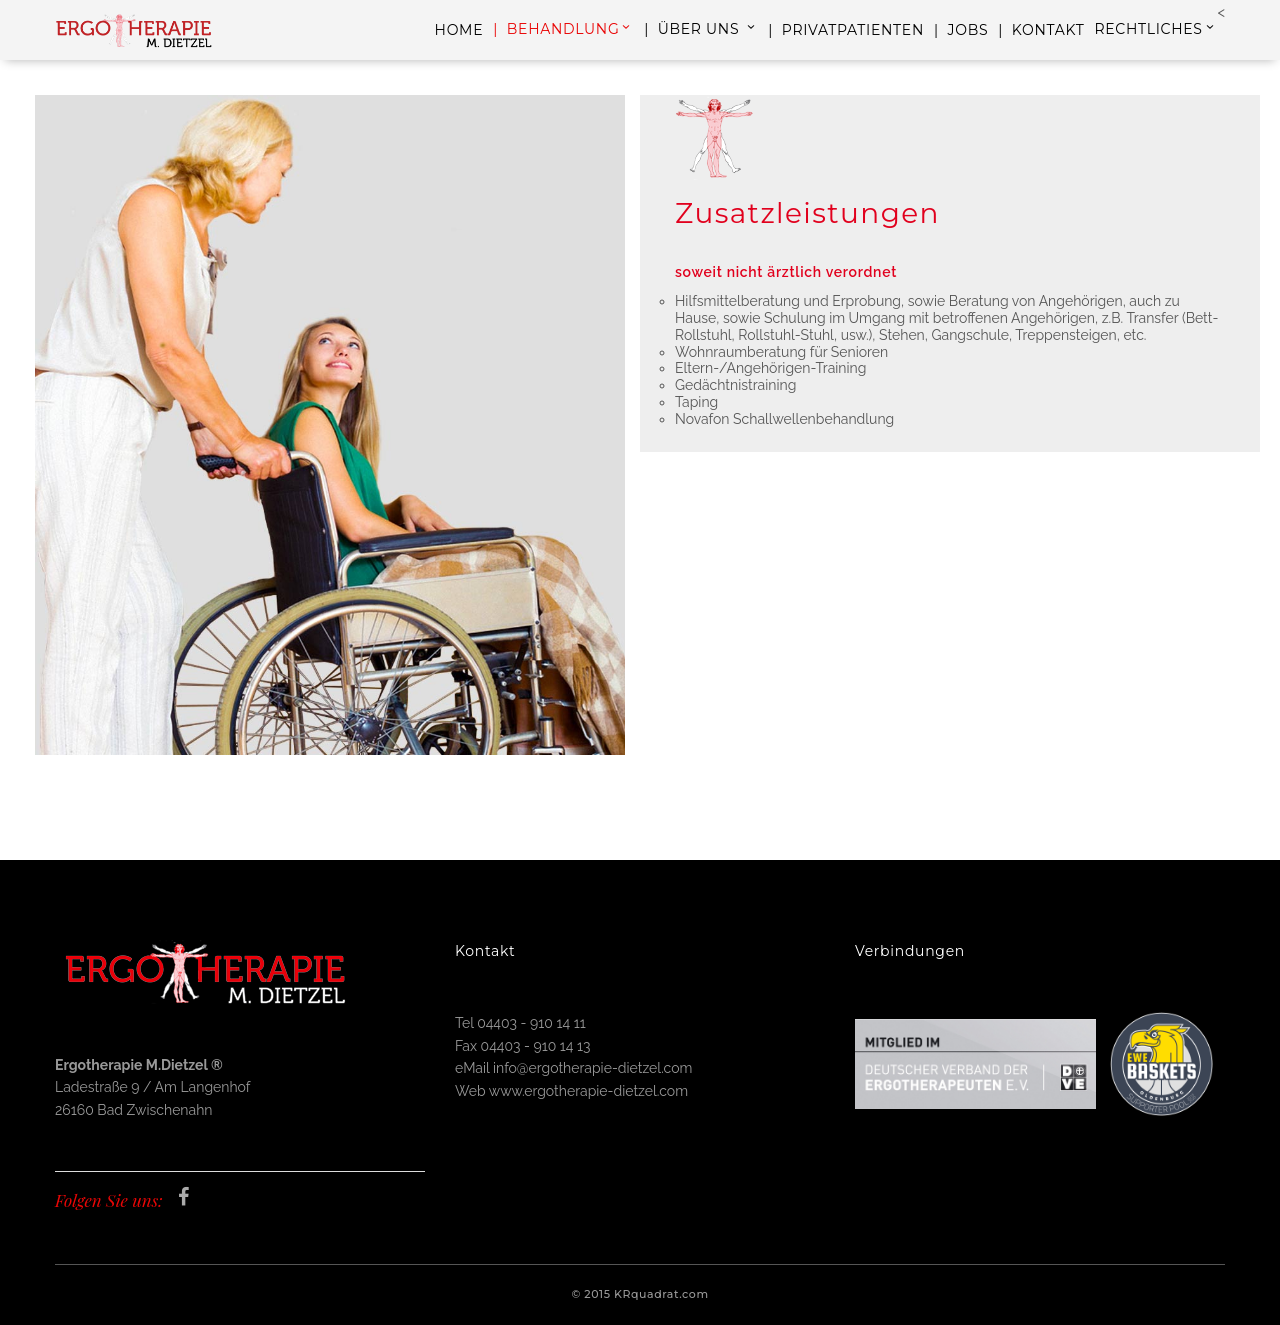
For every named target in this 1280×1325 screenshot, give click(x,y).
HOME (459, 30)
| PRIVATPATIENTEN (846, 30)
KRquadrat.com (661, 1294)
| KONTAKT (1041, 30)
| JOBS (961, 30)
